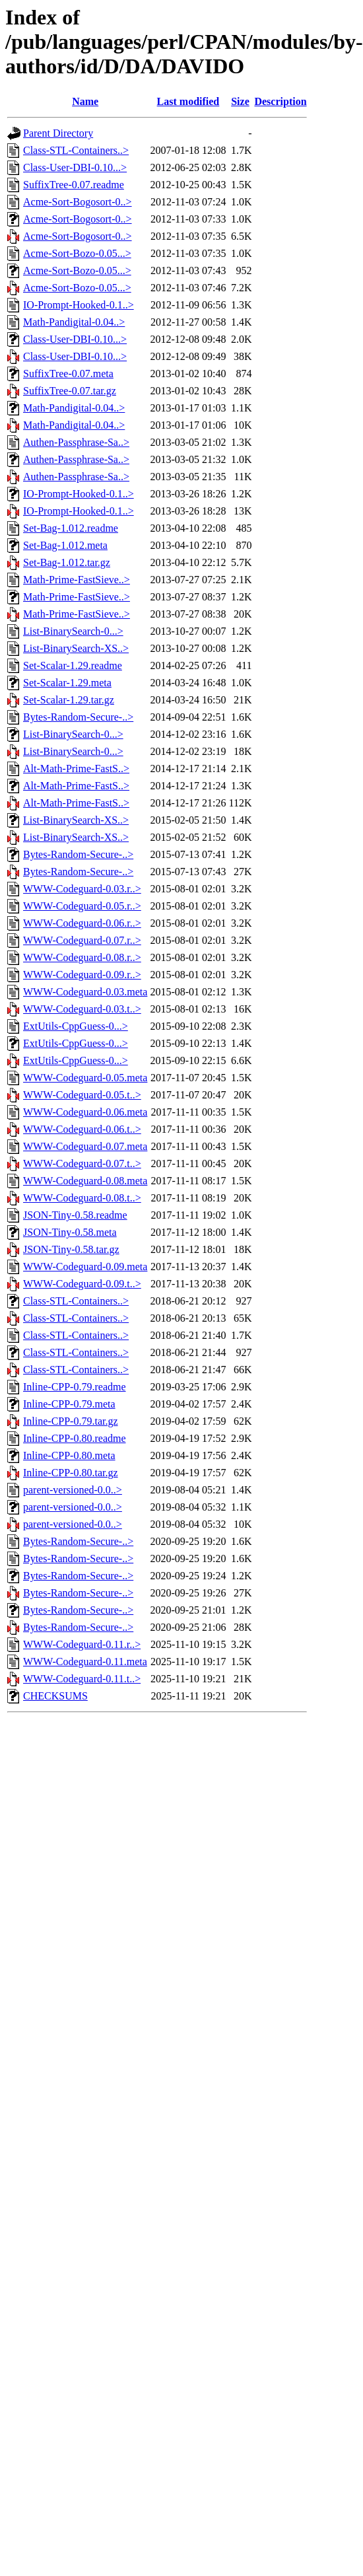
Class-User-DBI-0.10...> (75, 167)
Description (280, 101)
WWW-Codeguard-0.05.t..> (82, 1094)
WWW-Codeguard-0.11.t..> (82, 1678)
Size (240, 101)
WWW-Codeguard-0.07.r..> (82, 940)
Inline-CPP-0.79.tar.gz (70, 1421)
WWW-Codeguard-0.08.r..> (82, 957)
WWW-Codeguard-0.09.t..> (82, 1283)
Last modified (188, 101)
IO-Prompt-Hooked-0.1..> (78, 304)
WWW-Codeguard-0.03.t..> (82, 1009)
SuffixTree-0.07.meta (68, 373)
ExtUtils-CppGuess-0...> (75, 1026)
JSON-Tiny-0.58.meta (70, 1232)
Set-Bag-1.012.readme (70, 528)
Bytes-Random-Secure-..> (78, 717)
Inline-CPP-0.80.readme (74, 1438)
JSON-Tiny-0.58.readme (75, 1215)
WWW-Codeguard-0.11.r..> (82, 1644)
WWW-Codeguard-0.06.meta (85, 1112)
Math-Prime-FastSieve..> (76, 579)
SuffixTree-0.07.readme (73, 184)
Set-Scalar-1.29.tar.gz (68, 699)
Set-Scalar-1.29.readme (72, 665)
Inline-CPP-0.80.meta (69, 1455)
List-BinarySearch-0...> (73, 631)
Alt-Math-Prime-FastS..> (76, 768)
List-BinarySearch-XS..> (76, 648)
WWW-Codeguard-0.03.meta (85, 991)
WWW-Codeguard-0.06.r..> (82, 923)
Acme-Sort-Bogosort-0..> (77, 201)
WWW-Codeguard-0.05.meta (85, 1077)
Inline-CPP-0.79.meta (69, 1404)
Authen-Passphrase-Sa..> (76, 442)
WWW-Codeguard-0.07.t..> (82, 1163)
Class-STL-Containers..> (76, 150)
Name (85, 101)
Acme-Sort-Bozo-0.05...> (77, 253)
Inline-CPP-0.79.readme (74, 1386)
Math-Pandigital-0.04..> (74, 322)
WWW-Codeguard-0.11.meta (85, 1661)
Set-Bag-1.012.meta (65, 545)
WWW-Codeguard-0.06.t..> (82, 1129)
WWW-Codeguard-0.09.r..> (82, 974)
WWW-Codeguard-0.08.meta (85, 1180)
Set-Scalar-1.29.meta (67, 682)
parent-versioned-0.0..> (72, 1489)
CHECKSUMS (55, 1695)
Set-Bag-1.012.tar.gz (66, 562)
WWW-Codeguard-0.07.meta (85, 1146)
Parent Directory (58, 133)
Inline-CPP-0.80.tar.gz (70, 1472)
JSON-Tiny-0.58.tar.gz (71, 1249)
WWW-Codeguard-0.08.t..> (82, 1197)
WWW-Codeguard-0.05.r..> (82, 906)
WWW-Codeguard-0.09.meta (85, 1266)
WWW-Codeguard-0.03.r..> (82, 888)
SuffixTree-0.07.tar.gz (69, 390)
